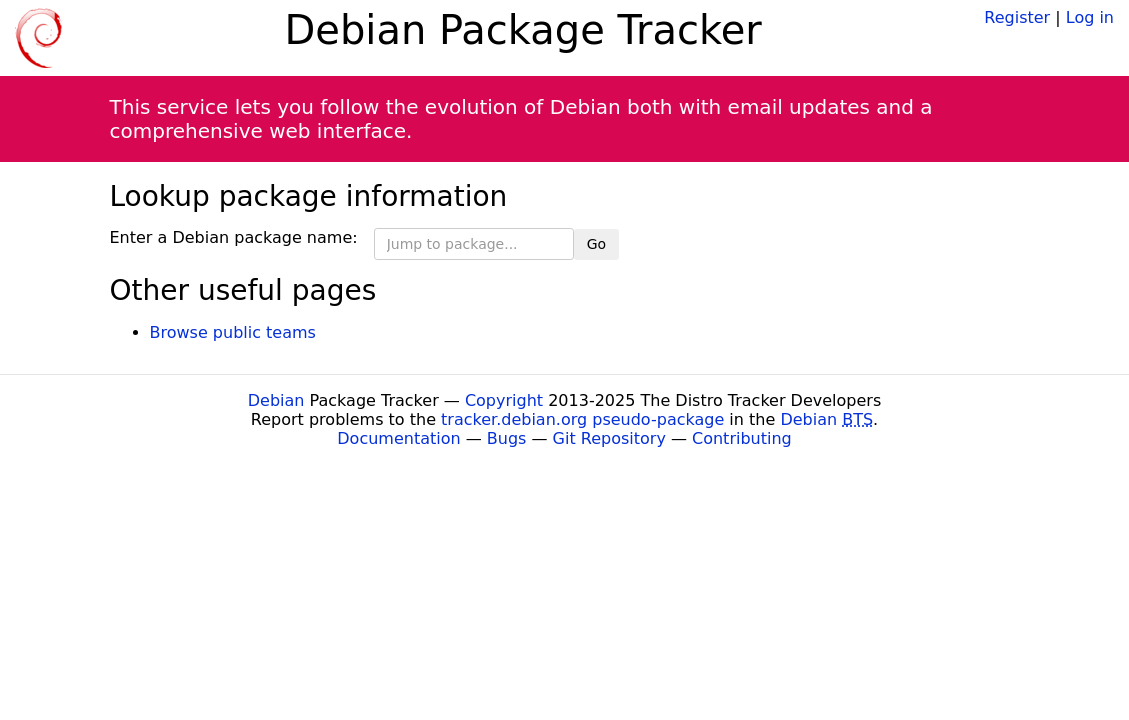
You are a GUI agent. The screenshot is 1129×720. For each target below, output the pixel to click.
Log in (1090, 17)
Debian (276, 400)
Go (596, 244)
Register (1017, 17)
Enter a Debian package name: (234, 237)
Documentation (398, 438)
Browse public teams (233, 332)
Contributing (742, 438)
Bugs (507, 438)
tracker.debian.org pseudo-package (582, 419)
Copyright (504, 400)
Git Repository (609, 438)
